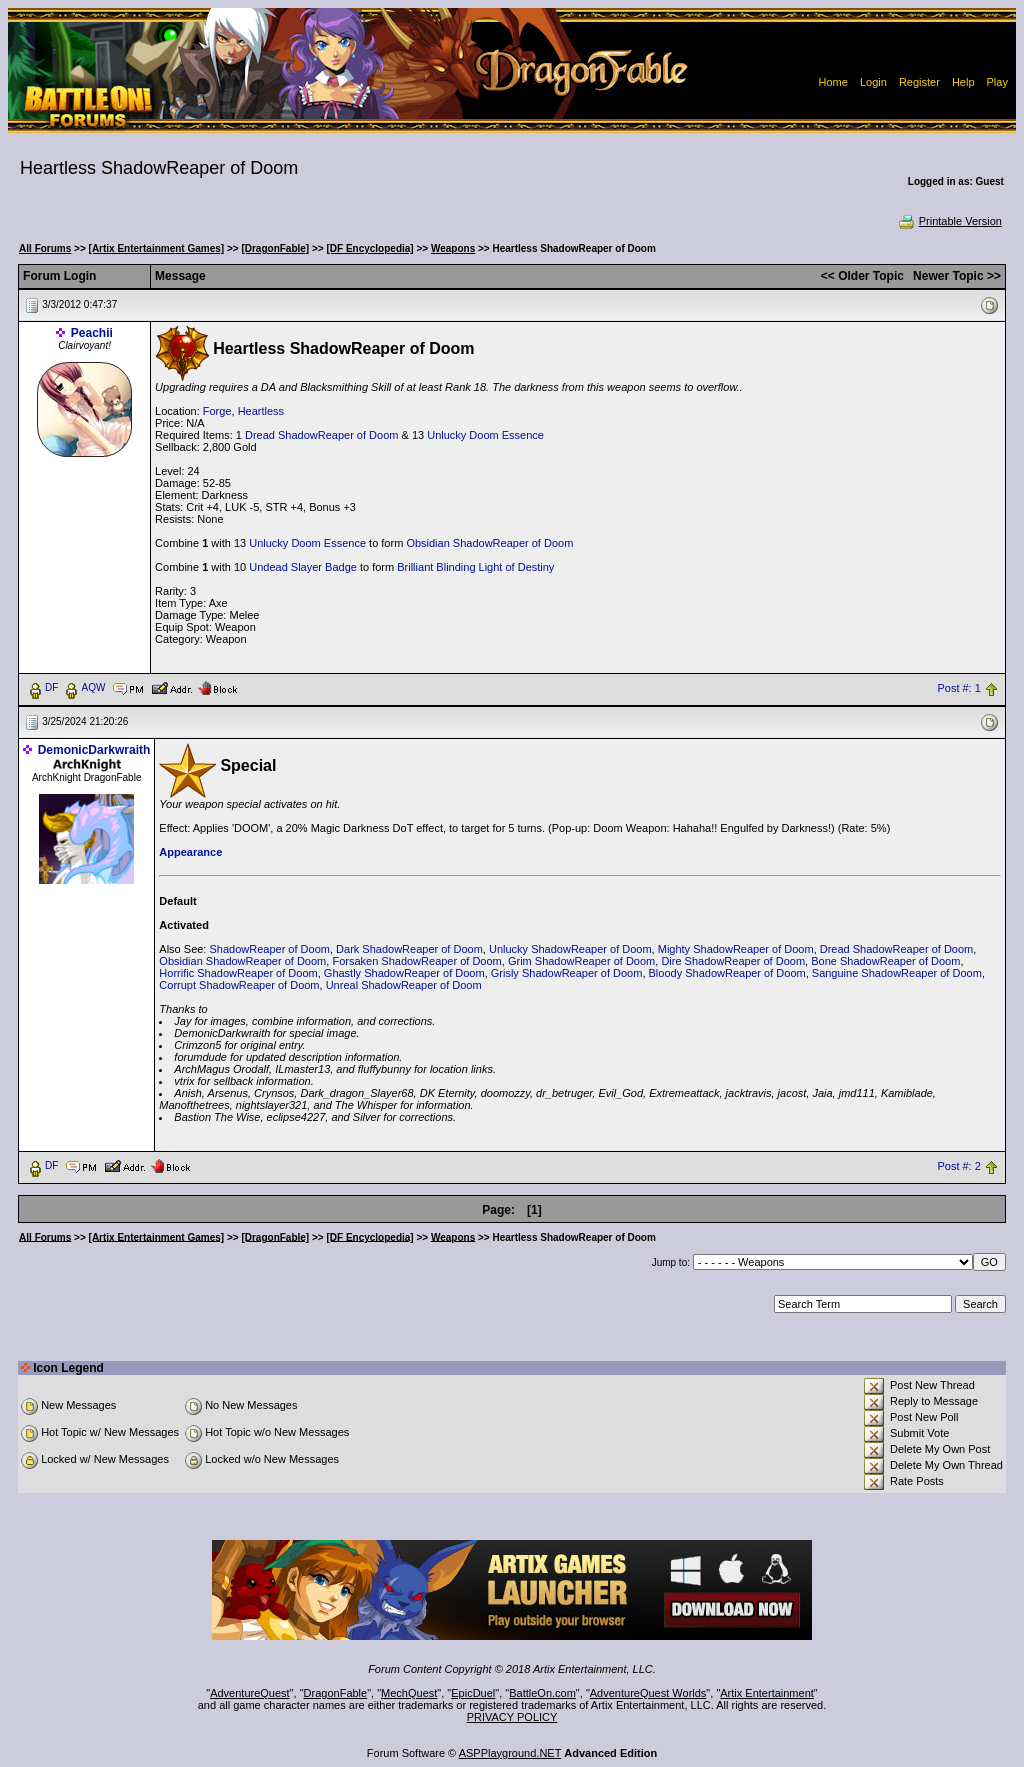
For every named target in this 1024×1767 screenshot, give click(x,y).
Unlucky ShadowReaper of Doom (570, 949)
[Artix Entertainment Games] (157, 248)
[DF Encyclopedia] (369, 248)
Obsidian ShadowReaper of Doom (489, 543)
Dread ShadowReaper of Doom (321, 435)
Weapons (453, 248)
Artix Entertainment (767, 1693)
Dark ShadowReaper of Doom (409, 949)
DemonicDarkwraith (94, 750)
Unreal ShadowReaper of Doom (404, 985)
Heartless (261, 411)
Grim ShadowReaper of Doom (581, 961)
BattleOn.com (542, 1693)
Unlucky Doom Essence (485, 435)
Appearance (190, 852)
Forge (217, 411)
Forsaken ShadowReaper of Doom (416, 961)
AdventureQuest (250, 1693)
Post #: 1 (958, 688)
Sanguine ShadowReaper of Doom (897, 973)
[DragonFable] (275, 248)
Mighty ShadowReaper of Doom (736, 949)
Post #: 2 (958, 1166)
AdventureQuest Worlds (648, 1693)
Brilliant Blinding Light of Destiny (475, 567)
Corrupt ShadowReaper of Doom (239, 985)
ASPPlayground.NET (510, 1753)
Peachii (92, 333)
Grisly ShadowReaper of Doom (567, 973)
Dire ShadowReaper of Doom (733, 961)
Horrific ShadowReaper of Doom (238, 973)
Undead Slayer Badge (303, 567)
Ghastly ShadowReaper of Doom (404, 973)
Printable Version (949, 221)
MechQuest (409, 1693)
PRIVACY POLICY (512, 1717)
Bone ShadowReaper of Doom (885, 961)
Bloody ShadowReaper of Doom (727, 973)
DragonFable (336, 1693)
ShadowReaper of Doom (269, 949)
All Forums (45, 248)
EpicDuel (473, 1693)
